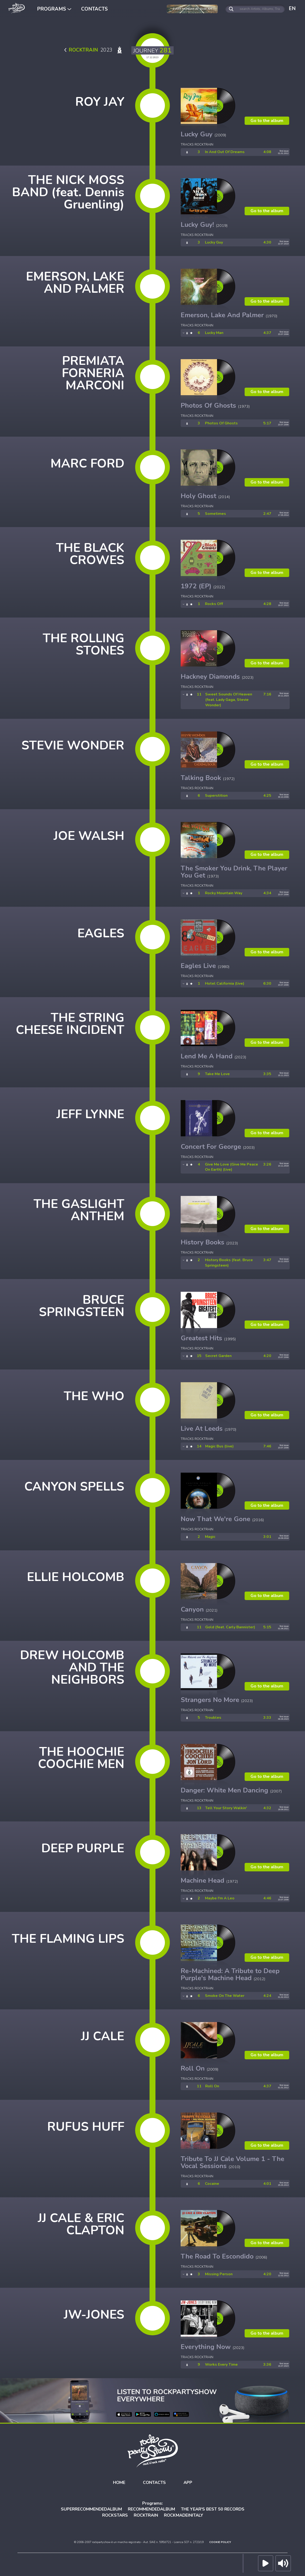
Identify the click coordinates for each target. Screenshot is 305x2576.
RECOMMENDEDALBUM (151, 2509)
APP (188, 2482)
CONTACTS (94, 9)
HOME (119, 2482)
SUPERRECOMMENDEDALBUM (91, 2509)
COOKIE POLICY (220, 2542)
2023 (94, 50)
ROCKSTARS (115, 2515)
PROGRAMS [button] (54, 9)
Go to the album (267, 120)
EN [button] (292, 8)
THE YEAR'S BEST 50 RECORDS (212, 2509)
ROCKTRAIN (146, 2515)
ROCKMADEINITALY (183, 2515)
